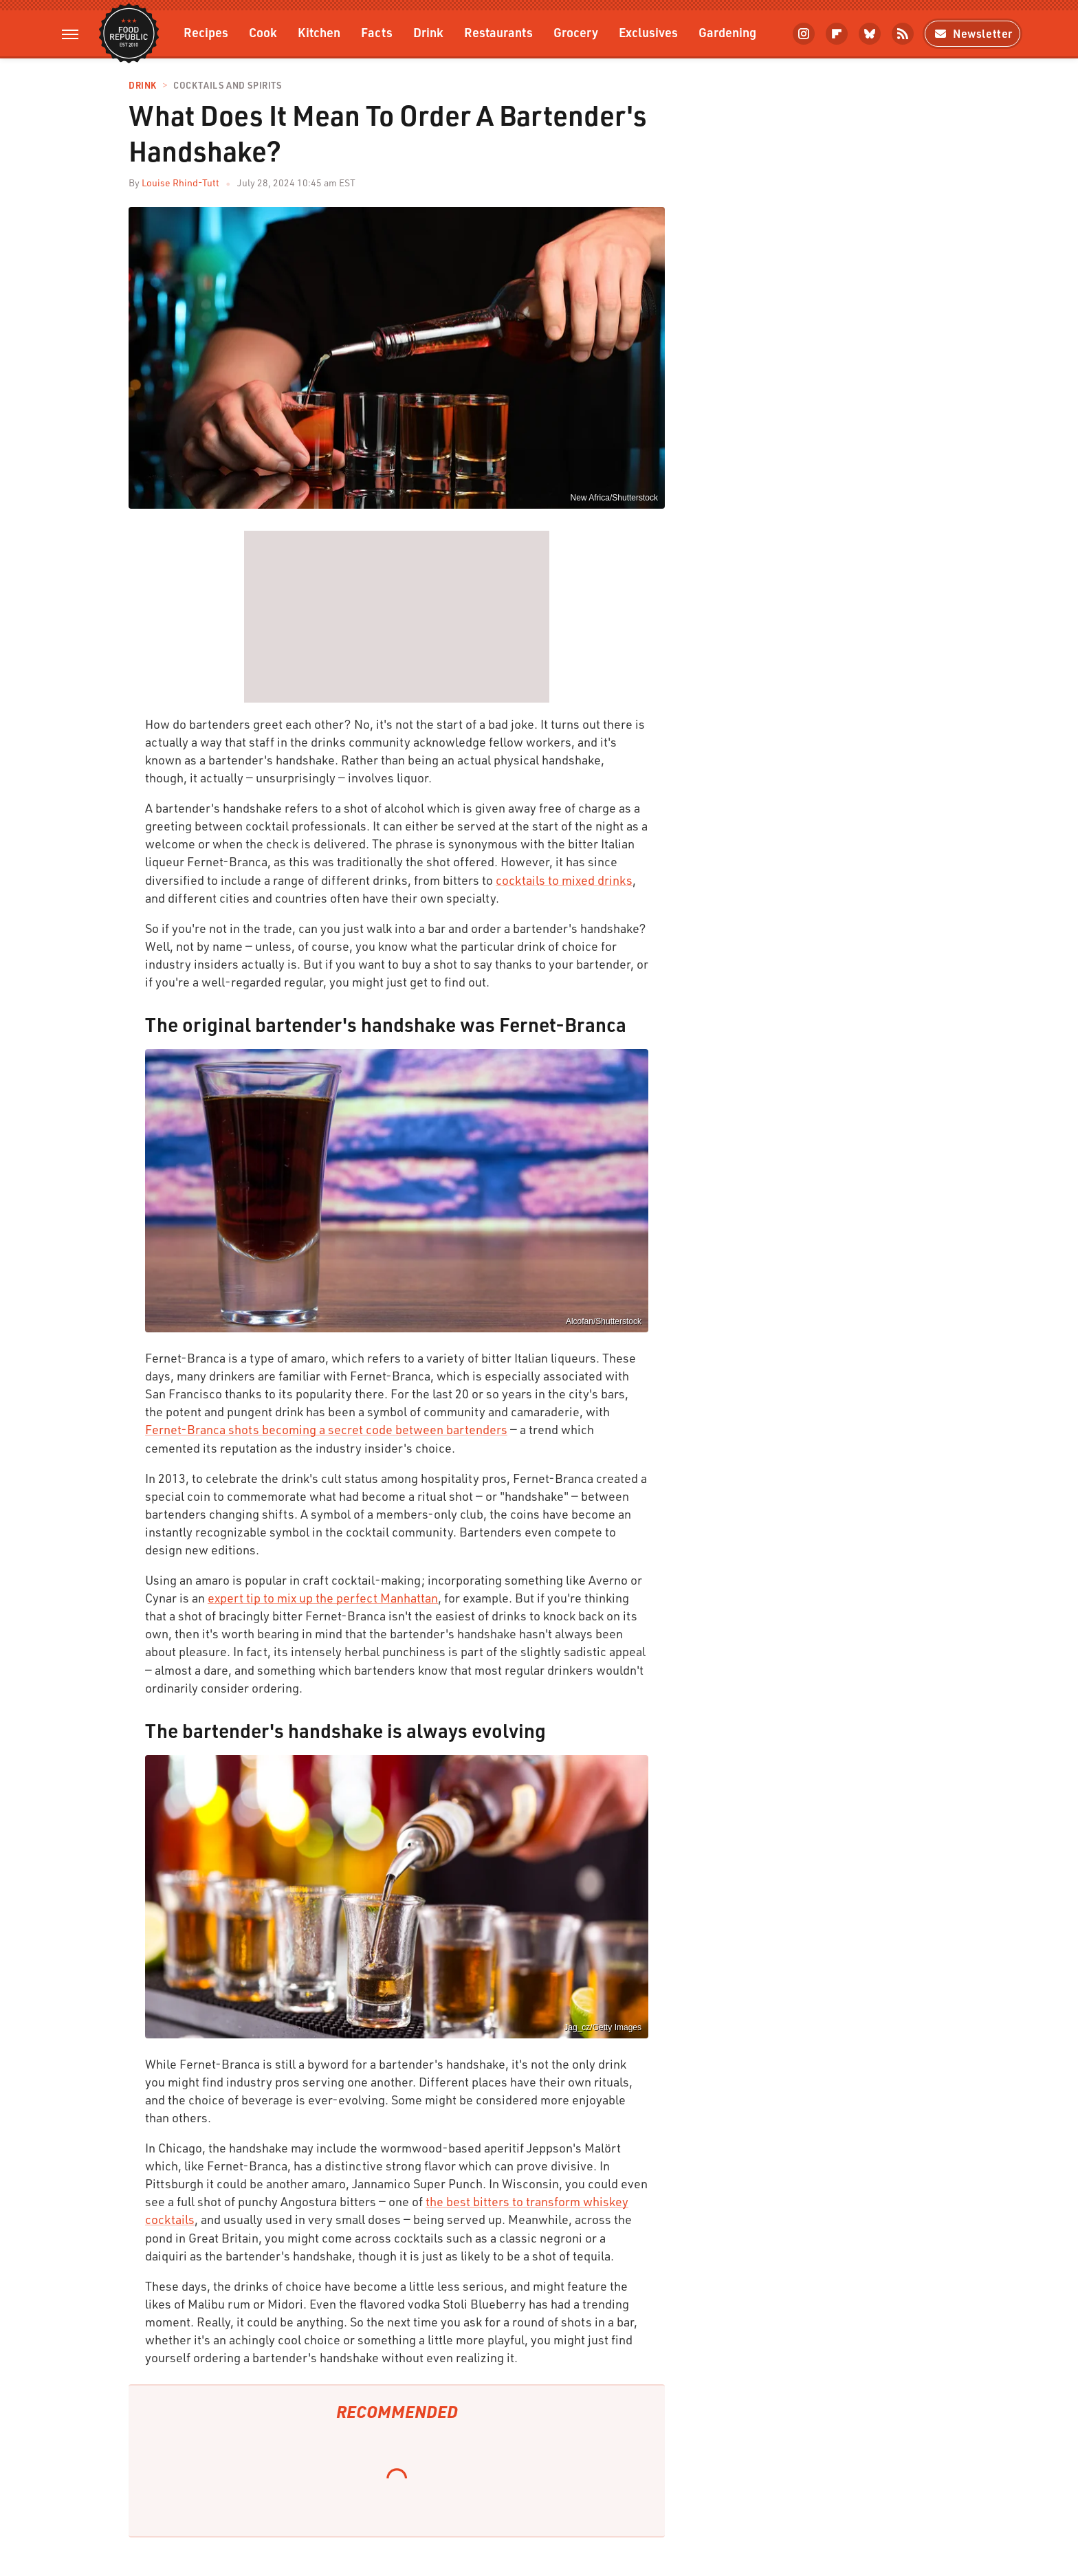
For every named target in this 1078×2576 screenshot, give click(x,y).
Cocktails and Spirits (227, 85)
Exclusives (648, 32)
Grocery (575, 32)
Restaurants (498, 32)
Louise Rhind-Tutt (180, 182)
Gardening (727, 32)
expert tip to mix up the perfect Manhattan (323, 1597)
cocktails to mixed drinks (564, 880)
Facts (377, 32)
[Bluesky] (870, 34)
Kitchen (319, 32)
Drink (428, 32)
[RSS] (903, 34)
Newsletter (972, 33)
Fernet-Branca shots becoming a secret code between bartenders (326, 1429)
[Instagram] (804, 34)
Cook (263, 32)
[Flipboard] (837, 34)
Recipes (206, 32)
